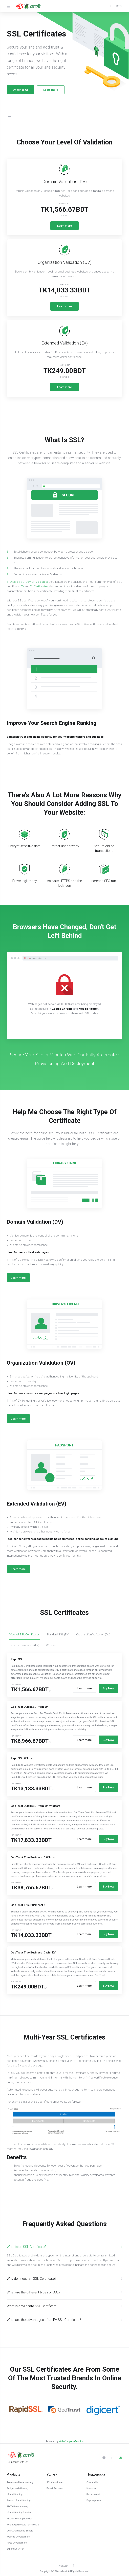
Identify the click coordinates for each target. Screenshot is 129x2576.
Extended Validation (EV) (24, 1645)
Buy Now (108, 1688)
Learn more (50, 89)
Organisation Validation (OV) (93, 1634)
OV (22, 586)
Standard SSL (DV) (58, 1634)
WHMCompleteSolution (71, 2441)
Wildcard (51, 1645)
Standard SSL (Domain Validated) (27, 581)
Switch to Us (20, 89)
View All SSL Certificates (24, 1634)
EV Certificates (39, 586)
